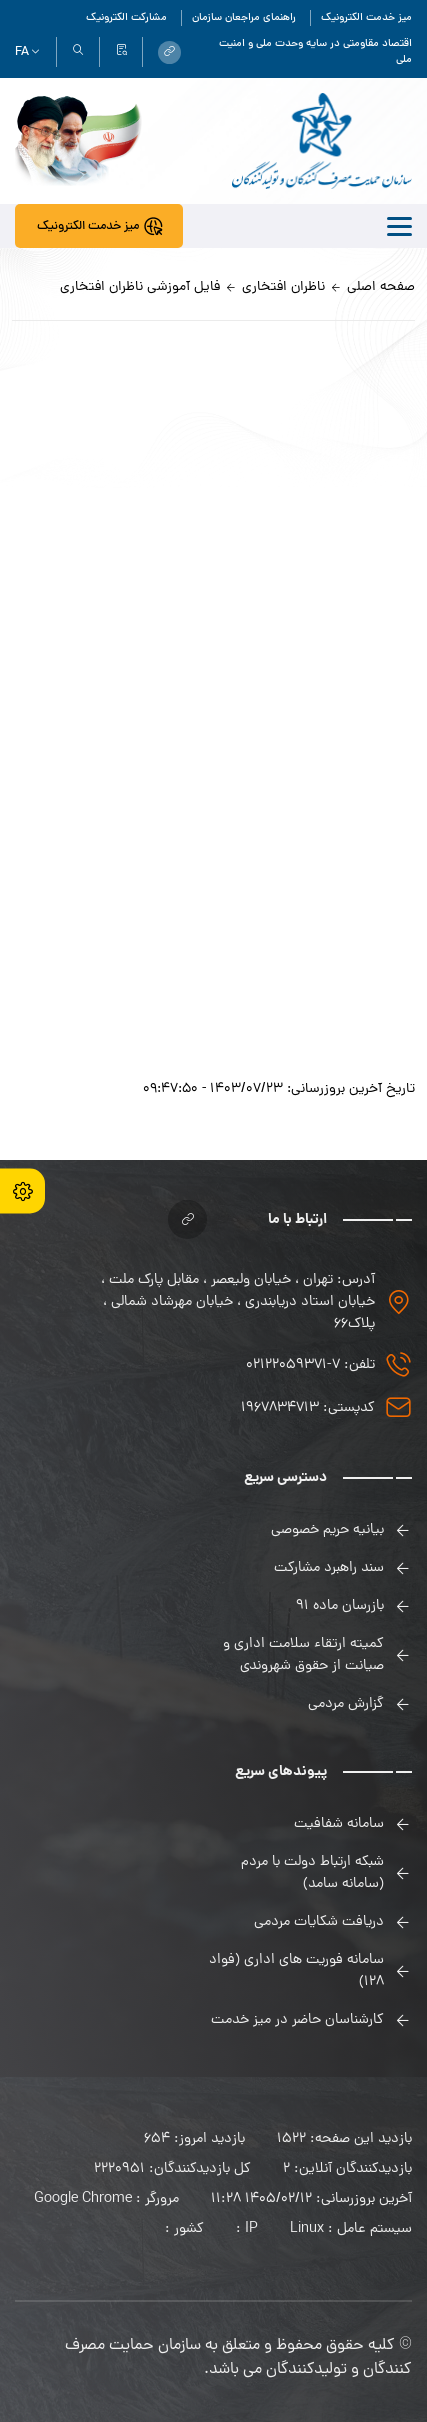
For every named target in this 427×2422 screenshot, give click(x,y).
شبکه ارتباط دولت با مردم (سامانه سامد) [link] (312, 1873)
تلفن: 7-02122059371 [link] (310, 1365)
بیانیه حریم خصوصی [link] (327, 1530)
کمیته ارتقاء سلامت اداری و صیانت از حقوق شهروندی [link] (303, 1655)
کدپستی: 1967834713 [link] (308, 1408)
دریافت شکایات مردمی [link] (319, 1922)
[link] (169, 52)
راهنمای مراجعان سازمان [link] (244, 18)
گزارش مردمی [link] (346, 1704)
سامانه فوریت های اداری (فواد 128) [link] (296, 1971)
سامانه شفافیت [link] (339, 1824)
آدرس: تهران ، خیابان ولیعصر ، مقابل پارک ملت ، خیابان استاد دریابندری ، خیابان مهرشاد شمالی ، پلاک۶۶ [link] (238, 1302)
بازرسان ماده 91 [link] (340, 1606)
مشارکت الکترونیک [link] (126, 18)
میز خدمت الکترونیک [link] (366, 18)
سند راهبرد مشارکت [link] (329, 1568)
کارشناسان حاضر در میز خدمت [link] (297, 2020)
